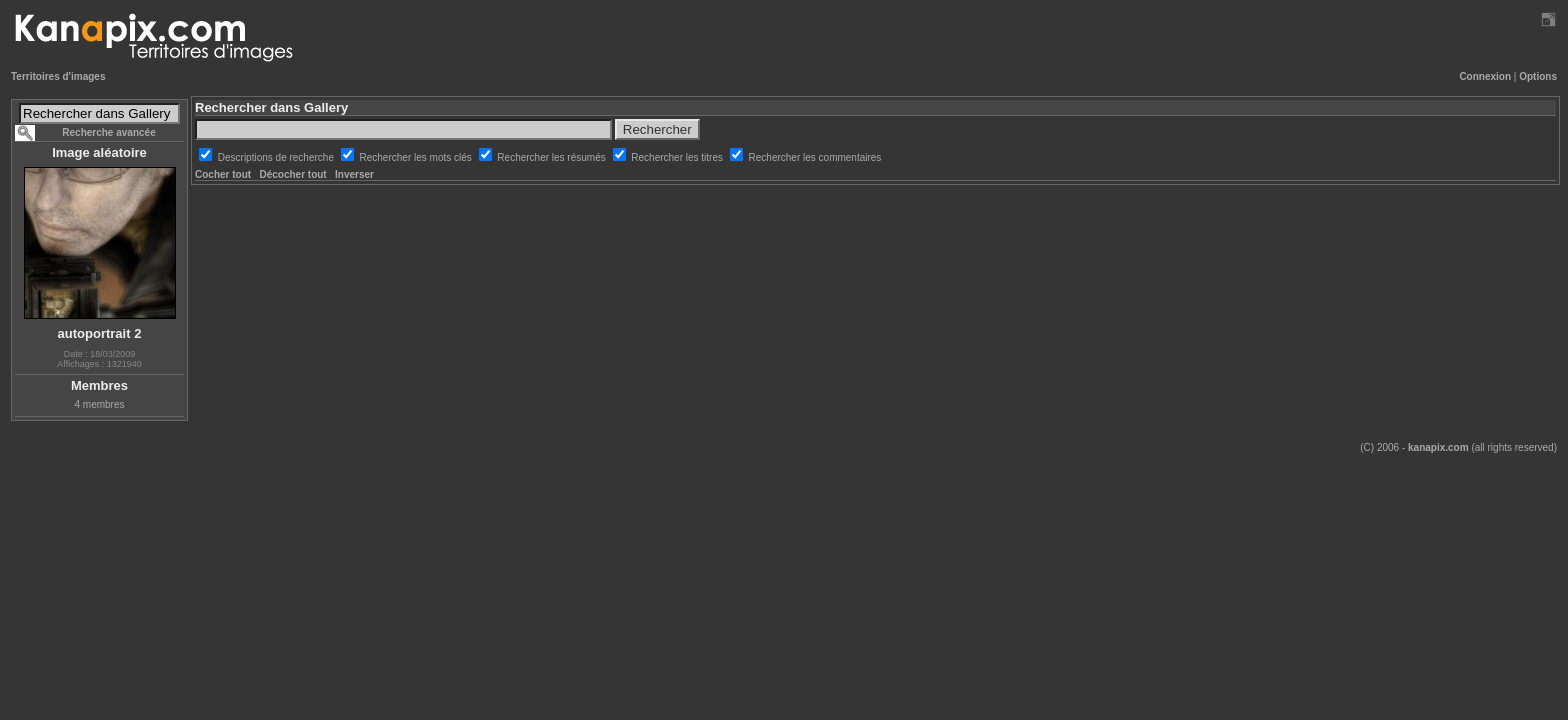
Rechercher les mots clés (417, 157)
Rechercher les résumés (552, 157)
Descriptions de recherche (277, 157)
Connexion (1485, 76)
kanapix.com (1438, 447)
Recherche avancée (108, 132)
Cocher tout (223, 174)
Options (1538, 76)
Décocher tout (292, 174)
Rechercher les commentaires (815, 157)
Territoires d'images (58, 76)
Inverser (354, 174)
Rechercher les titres (678, 157)
